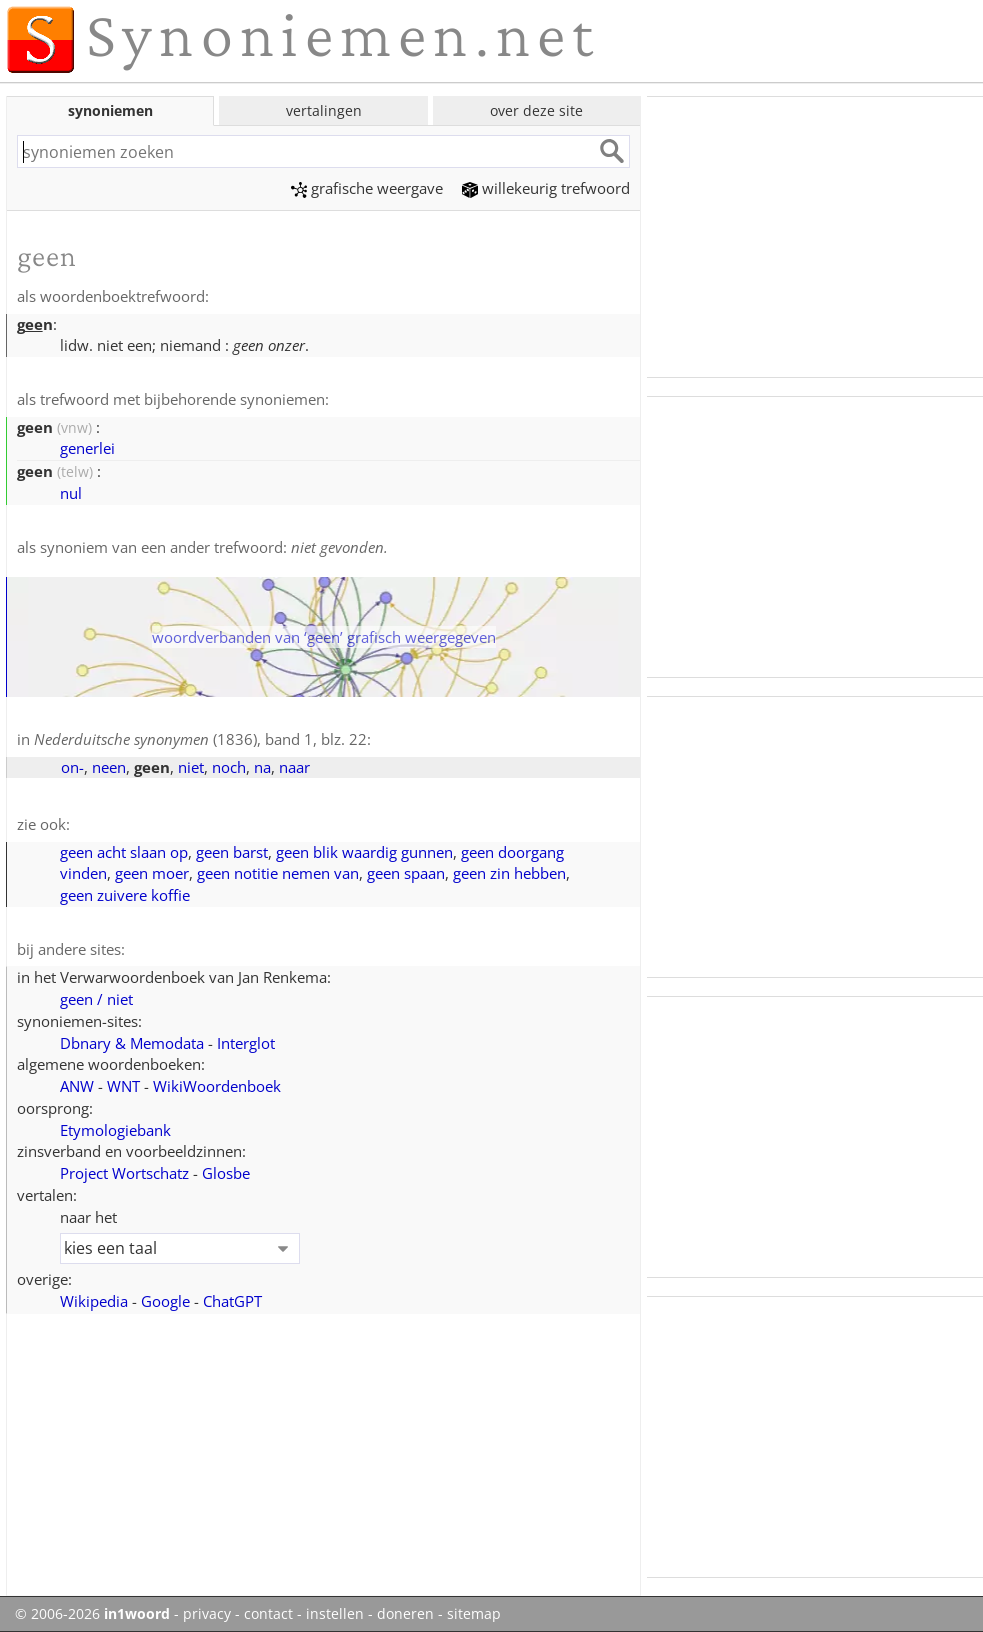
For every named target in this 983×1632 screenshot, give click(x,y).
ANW (77, 1086)
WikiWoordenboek (217, 1086)
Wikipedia (94, 1301)
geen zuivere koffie (125, 895)
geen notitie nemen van (278, 873)
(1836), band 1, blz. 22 (200, 739)
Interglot (246, 1043)
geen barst (232, 852)
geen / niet (96, 999)
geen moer (152, 873)
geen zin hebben (509, 873)
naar (294, 767)
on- (72, 767)
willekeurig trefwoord (546, 188)
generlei (87, 448)
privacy (207, 1614)
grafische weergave (367, 188)
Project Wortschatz (124, 1173)
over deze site (536, 110)
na (262, 767)
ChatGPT (232, 1301)
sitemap (474, 1614)
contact (268, 1614)
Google (165, 1301)
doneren (405, 1614)
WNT (123, 1086)
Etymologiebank (115, 1130)
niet (191, 767)
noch (229, 767)
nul (71, 493)
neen (109, 767)
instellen (335, 1614)
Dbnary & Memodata (132, 1043)
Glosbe (226, 1173)
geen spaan (406, 873)
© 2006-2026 (92, 1614)
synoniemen (110, 110)
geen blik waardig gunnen (364, 852)
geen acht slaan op (124, 852)
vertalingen (324, 110)
